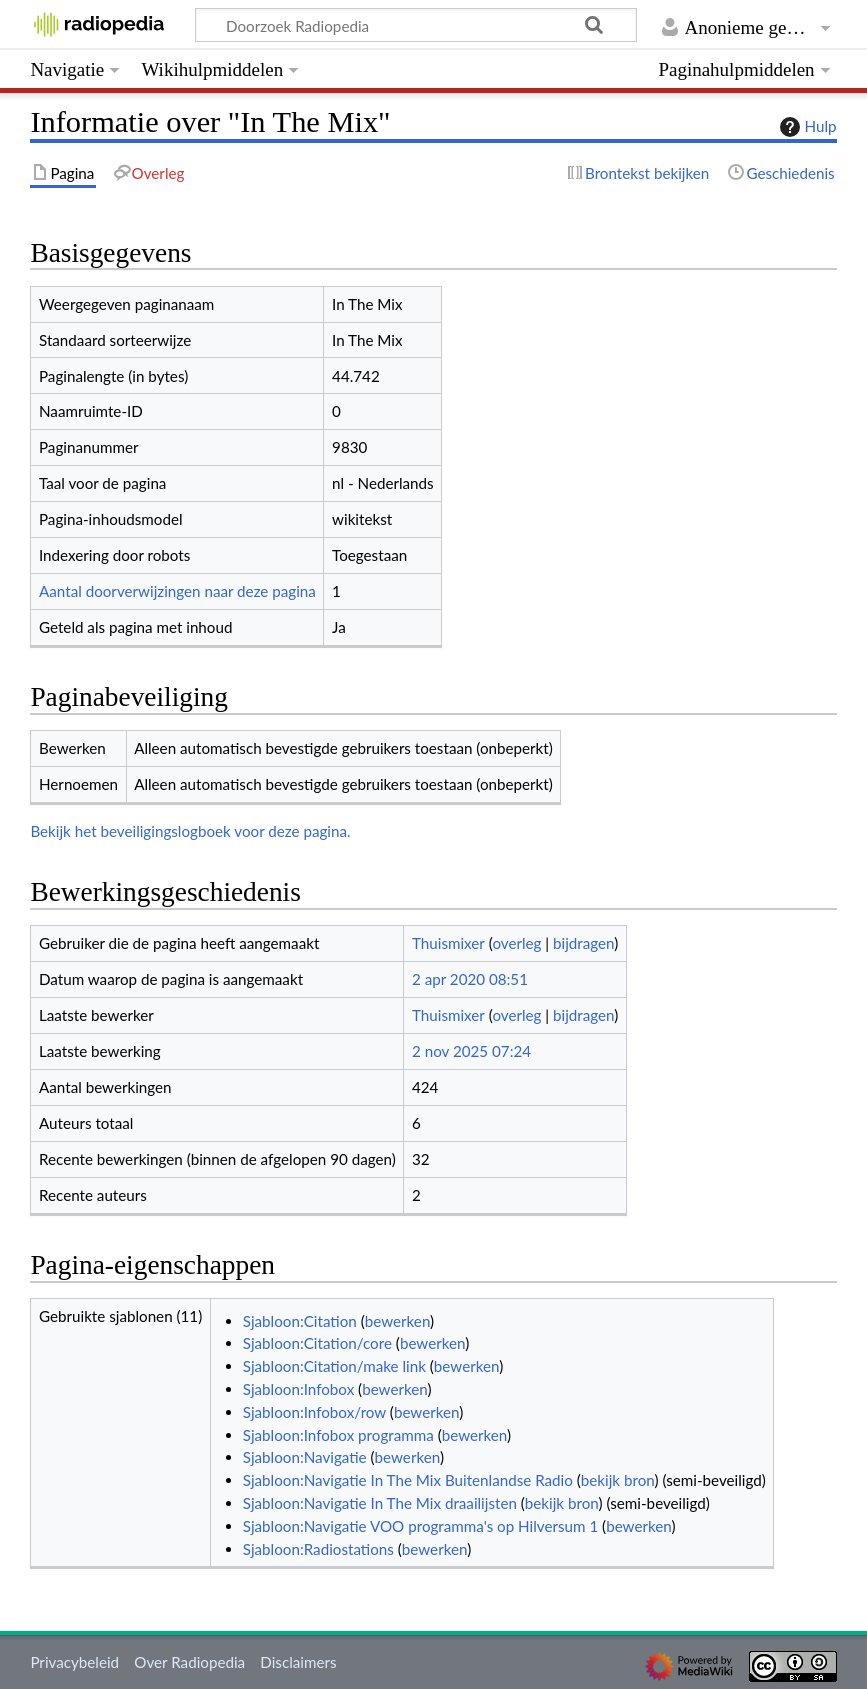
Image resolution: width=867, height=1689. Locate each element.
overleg (516, 943)
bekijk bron (618, 1480)
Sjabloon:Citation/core (317, 1343)
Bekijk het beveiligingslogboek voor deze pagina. (190, 831)
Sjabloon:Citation (300, 1321)
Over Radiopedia (189, 1662)
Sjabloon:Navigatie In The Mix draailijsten (380, 1503)
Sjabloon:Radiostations (318, 1549)
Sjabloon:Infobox (298, 1389)
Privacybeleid (74, 1662)
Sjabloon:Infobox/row (314, 1412)
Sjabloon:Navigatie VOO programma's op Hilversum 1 (420, 1526)
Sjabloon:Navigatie (305, 1457)
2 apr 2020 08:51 (470, 979)
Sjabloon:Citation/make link (334, 1366)
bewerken (397, 1321)
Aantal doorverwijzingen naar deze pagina (177, 591)
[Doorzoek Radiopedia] (416, 25)
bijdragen (583, 943)
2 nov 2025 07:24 (471, 1051)
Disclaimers (298, 1662)
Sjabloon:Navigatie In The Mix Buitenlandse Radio (408, 1480)
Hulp (806, 127)
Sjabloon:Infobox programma (338, 1435)
